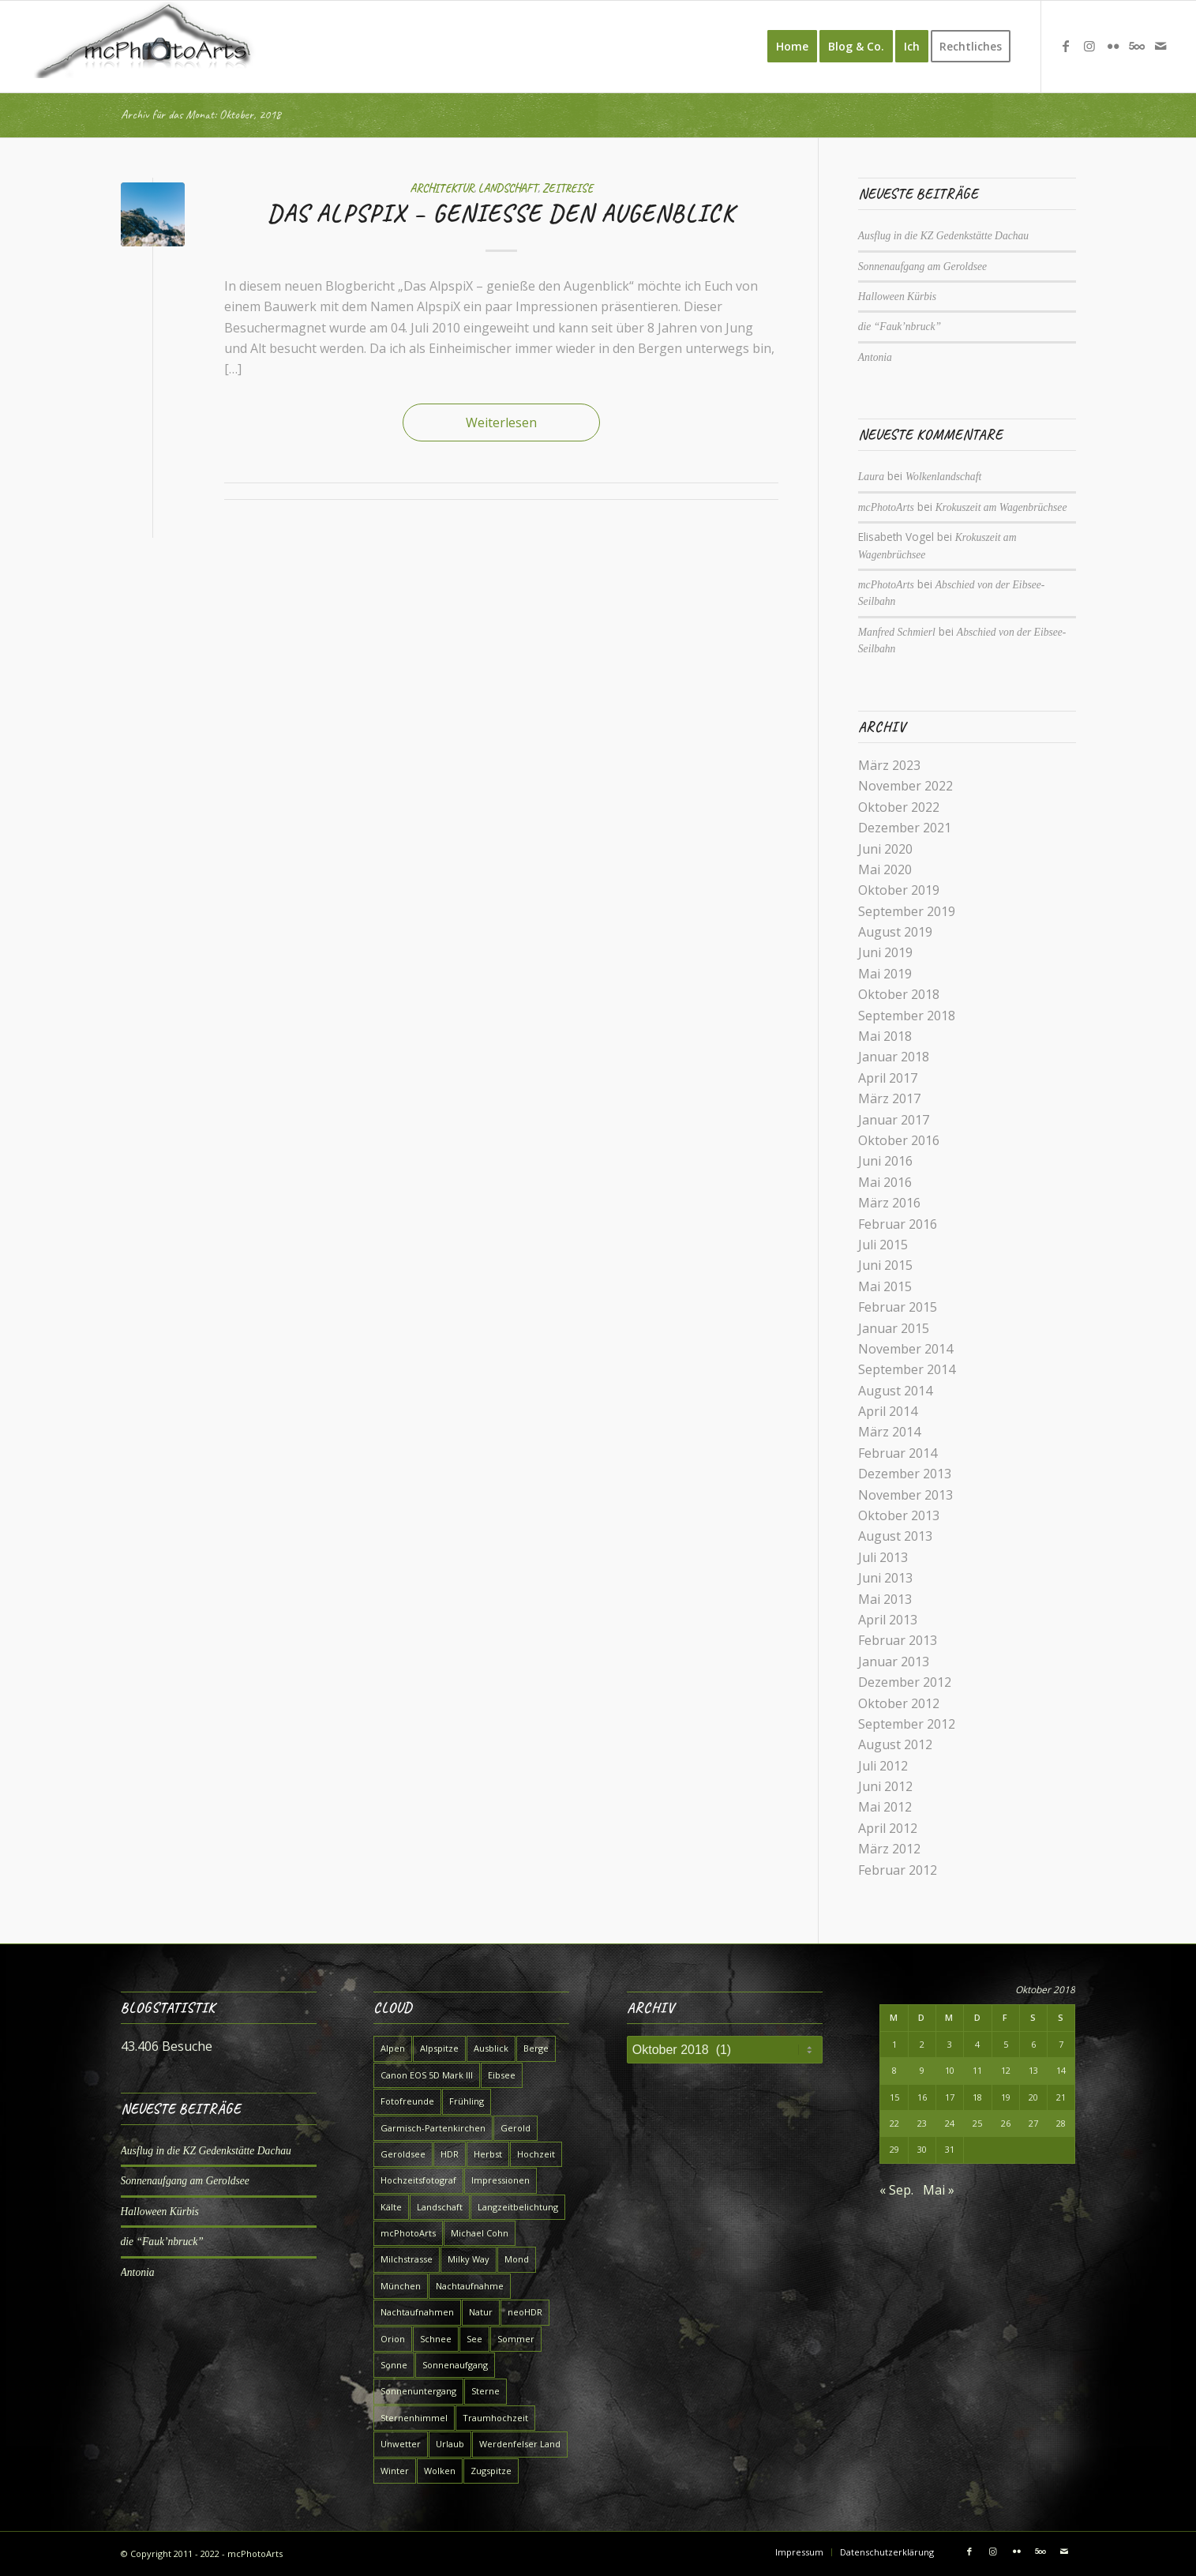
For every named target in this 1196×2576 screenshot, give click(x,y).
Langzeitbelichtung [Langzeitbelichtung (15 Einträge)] (518, 2207)
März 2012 (889, 1848)
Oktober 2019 (898, 890)
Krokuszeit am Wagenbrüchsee (1001, 507)
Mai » (938, 2190)
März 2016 (889, 1202)
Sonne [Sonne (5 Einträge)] (394, 2365)
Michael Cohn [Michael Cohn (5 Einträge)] (479, 2233)
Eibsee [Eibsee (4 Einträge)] (502, 2075)
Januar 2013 (893, 1661)
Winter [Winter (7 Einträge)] (395, 2470)
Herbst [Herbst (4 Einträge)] (488, 2154)
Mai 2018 (885, 1036)
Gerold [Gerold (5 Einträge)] (516, 2128)
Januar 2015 (893, 1328)
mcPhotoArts (886, 507)
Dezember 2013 (904, 1473)
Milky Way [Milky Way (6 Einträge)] (468, 2259)
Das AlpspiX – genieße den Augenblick (501, 213)
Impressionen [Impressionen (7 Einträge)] (500, 2180)
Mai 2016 (885, 1182)
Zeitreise (567, 188)
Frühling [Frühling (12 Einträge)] (466, 2101)
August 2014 (895, 1390)
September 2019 (906, 911)
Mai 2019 (885, 973)
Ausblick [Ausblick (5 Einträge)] (491, 2048)
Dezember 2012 (904, 1682)
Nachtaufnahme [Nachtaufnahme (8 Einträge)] (470, 2286)
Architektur (442, 188)
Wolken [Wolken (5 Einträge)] (440, 2470)
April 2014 (887, 1411)
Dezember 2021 (904, 827)
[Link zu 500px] (1137, 46)
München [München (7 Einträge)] (401, 2286)
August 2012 (895, 1744)
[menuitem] (792, 46)
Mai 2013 (885, 1599)
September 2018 (906, 1015)
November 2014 (905, 1348)
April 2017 (887, 1078)
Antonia (875, 357)
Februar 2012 (897, 1870)
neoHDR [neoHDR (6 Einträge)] (525, 2312)
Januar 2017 (893, 1119)
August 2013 (895, 1536)
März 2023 (889, 765)
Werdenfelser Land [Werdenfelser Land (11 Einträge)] (520, 2444)
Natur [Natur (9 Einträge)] (481, 2312)
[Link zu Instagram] (1089, 46)
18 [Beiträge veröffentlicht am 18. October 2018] (977, 2097)
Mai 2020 (885, 869)
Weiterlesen (501, 422)
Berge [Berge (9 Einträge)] (536, 2048)
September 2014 (906, 1369)
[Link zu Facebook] (1066, 46)
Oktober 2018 (898, 994)
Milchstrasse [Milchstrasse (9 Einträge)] (407, 2259)
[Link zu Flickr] (1113, 46)
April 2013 (887, 1619)
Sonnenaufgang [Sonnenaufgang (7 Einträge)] (455, 2365)
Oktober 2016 (898, 1140)
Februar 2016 (897, 1224)
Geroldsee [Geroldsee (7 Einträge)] (403, 2154)
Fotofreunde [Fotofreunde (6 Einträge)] (407, 2101)
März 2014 (889, 1431)
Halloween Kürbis (897, 296)
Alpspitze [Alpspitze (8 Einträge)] (439, 2048)
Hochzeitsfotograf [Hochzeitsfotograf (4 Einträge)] (418, 2180)
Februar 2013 (897, 1640)
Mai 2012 (885, 1807)
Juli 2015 (883, 1244)
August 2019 (895, 932)
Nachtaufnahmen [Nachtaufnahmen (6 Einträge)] (417, 2312)
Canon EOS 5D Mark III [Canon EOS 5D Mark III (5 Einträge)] (427, 2075)
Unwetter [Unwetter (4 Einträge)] (401, 2444)
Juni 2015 (885, 1265)
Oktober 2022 (898, 807)
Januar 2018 (893, 1056)
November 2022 (905, 785)
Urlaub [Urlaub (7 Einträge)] (450, 2444)
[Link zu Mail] (1160, 46)
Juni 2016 (885, 1161)
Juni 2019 (885, 952)
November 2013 (905, 1495)
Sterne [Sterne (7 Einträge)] (485, 2391)
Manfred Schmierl (896, 632)
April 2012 (887, 1828)
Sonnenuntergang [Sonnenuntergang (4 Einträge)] (418, 2391)
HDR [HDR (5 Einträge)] (450, 2154)
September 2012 (906, 1724)
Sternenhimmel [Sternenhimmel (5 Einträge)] (414, 2418)
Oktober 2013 (898, 1515)
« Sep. (896, 2190)
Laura (871, 477)
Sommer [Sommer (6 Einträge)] (515, 2339)
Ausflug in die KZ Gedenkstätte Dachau (943, 236)
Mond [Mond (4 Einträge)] (516, 2259)
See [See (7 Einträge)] (474, 2339)
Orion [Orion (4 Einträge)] (393, 2339)
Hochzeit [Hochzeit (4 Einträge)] (536, 2154)
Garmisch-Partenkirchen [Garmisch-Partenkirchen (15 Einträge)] (433, 2128)
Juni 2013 (885, 1578)
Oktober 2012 (898, 1703)
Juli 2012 (883, 1765)
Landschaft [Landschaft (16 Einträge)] (440, 2207)
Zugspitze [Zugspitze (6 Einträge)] (491, 2470)
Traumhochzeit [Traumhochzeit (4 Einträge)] (495, 2418)
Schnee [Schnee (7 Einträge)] (436, 2339)
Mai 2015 (885, 1286)
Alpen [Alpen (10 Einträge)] (393, 2048)
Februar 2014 (897, 1453)
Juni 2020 (885, 849)
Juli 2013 (883, 1557)
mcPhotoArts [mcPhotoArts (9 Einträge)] (408, 2233)
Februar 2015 (897, 1307)
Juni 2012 (885, 1786)
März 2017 (889, 1098)
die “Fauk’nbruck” (899, 326)
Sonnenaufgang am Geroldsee (922, 266)
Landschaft (508, 188)
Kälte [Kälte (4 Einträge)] (391, 2207)
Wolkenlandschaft (943, 477)
